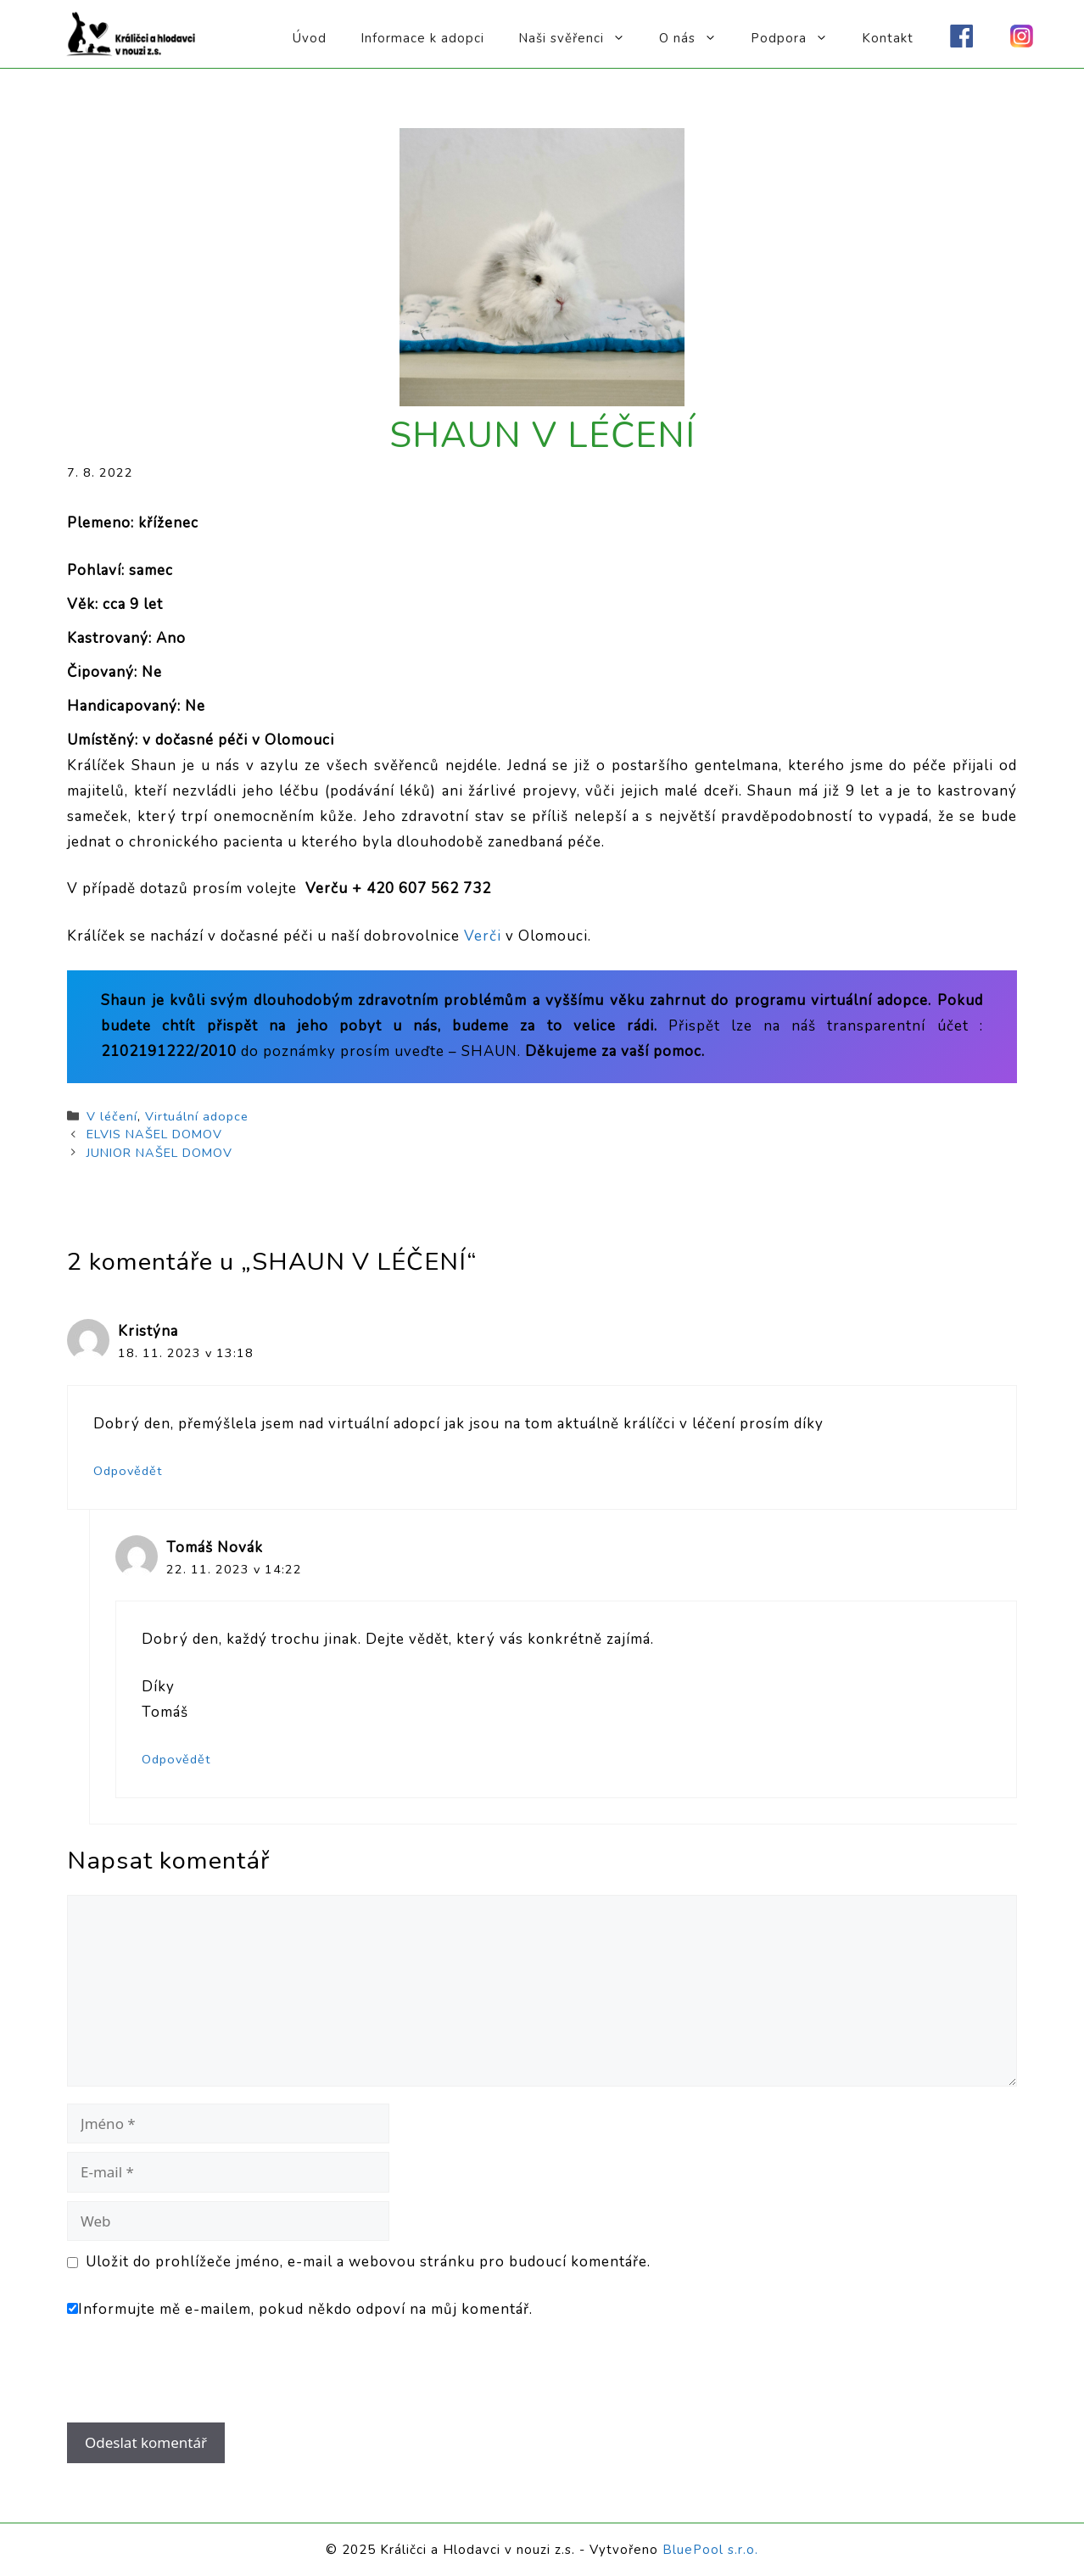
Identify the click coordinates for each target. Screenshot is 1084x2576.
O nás (696, 38)
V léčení (112, 1116)
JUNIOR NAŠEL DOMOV (159, 1152)
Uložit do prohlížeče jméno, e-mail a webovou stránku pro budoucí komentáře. (368, 2261)
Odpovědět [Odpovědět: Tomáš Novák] (176, 1759)
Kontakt (888, 38)
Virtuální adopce (197, 1116)
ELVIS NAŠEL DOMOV (154, 1134)
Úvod (310, 38)
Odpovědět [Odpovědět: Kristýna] (127, 1470)
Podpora (798, 38)
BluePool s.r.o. (710, 2549)
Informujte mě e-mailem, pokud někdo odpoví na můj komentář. (300, 2309)
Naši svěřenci (580, 38)
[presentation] (182, 2381)
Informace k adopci (422, 38)
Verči (485, 936)
